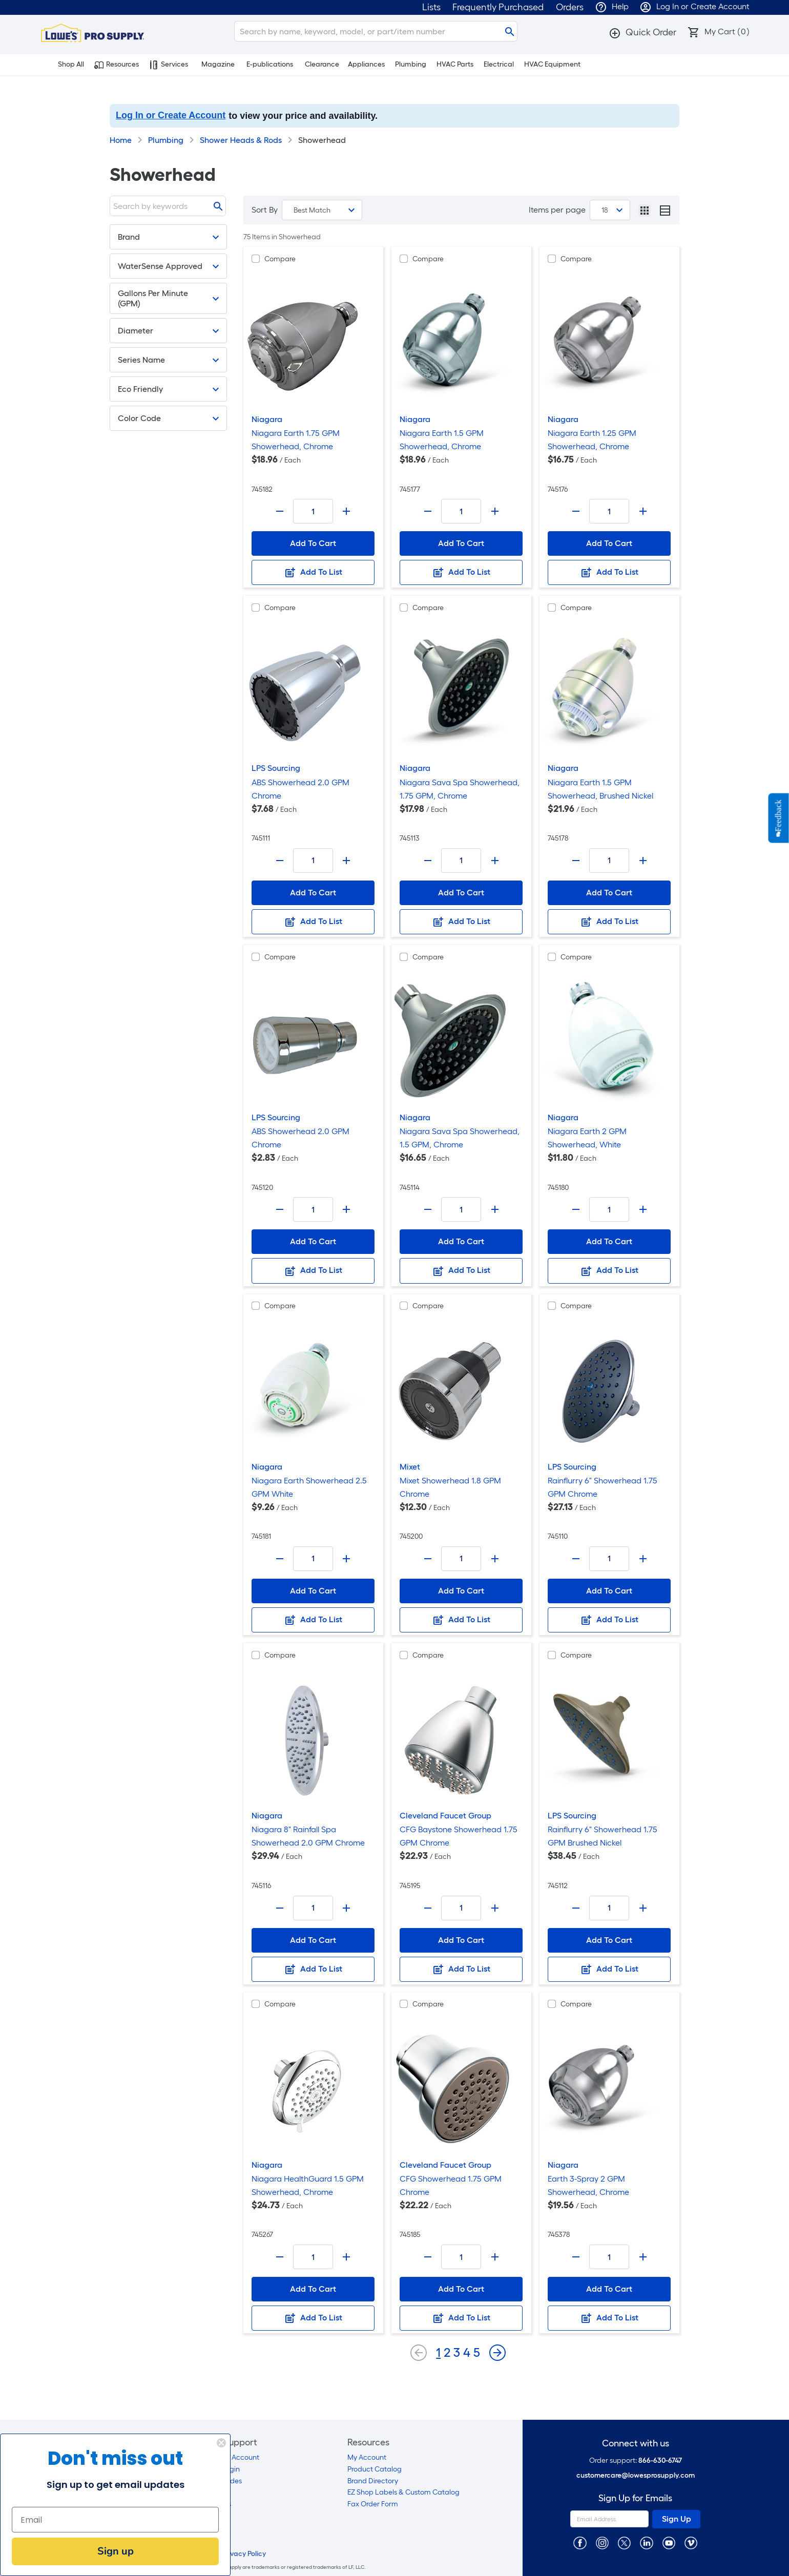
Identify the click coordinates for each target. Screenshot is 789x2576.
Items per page (557, 210)
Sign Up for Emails (635, 2498)
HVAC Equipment (552, 64)
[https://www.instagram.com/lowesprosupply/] (602, 2542)
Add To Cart (313, 543)
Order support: (635, 2460)
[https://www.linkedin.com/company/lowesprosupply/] (646, 2542)
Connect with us (635, 2443)
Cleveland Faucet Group (445, 1815)
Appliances (366, 64)
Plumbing (410, 64)
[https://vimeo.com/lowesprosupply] (691, 2542)
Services (168, 64)
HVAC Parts (455, 64)
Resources (116, 64)
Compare (280, 259)
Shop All (65, 64)
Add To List (313, 573)
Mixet (410, 1467)
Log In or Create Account (170, 115)
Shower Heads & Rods (241, 140)
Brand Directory (372, 2481)
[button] (642, 32)
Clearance (322, 64)
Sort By (265, 210)
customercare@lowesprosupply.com (635, 2475)
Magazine (218, 64)
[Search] (375, 31)
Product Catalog (374, 2469)
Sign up (106, 2551)
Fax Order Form (372, 2504)
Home (121, 140)
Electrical (499, 64)
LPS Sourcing (276, 768)
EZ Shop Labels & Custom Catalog (403, 2492)
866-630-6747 (660, 2460)
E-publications (269, 64)
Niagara (267, 419)
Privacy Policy (244, 2553)
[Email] (106, 2519)
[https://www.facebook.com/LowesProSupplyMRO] (580, 2542)
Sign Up (676, 2519)
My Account (366, 2457)
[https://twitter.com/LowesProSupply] (624, 2542)
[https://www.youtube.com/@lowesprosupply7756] (669, 2542)
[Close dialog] (212, 2443)
